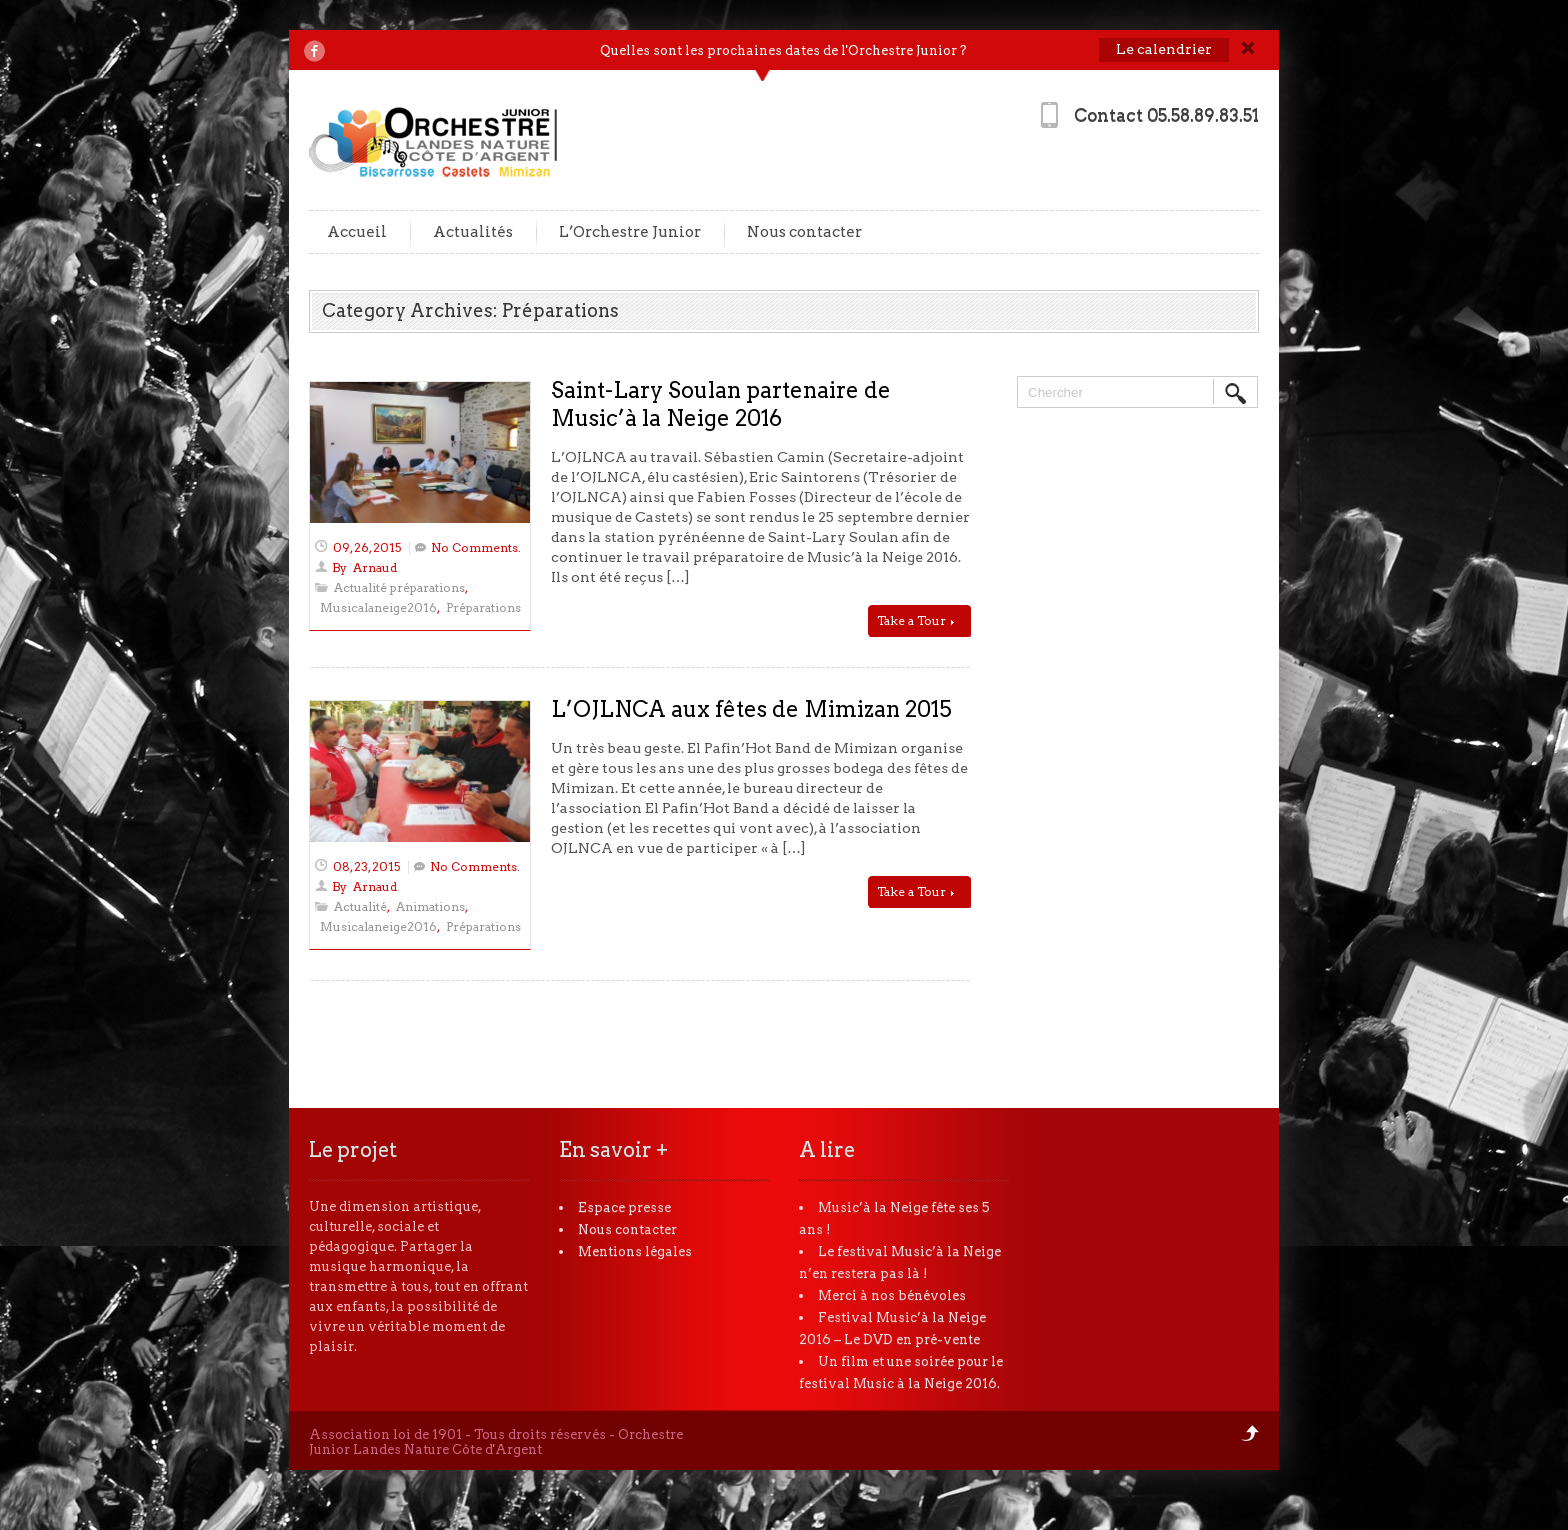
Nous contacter (804, 232)
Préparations (483, 607)
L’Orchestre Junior (630, 232)
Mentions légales (635, 1251)
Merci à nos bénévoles (892, 1295)
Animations (430, 906)
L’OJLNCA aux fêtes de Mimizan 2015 (751, 709)
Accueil (357, 232)
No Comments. (476, 547)
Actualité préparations (399, 587)
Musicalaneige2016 (378, 607)
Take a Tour (915, 620)
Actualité (360, 906)
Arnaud (375, 567)
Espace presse (624, 1207)
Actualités (473, 232)
